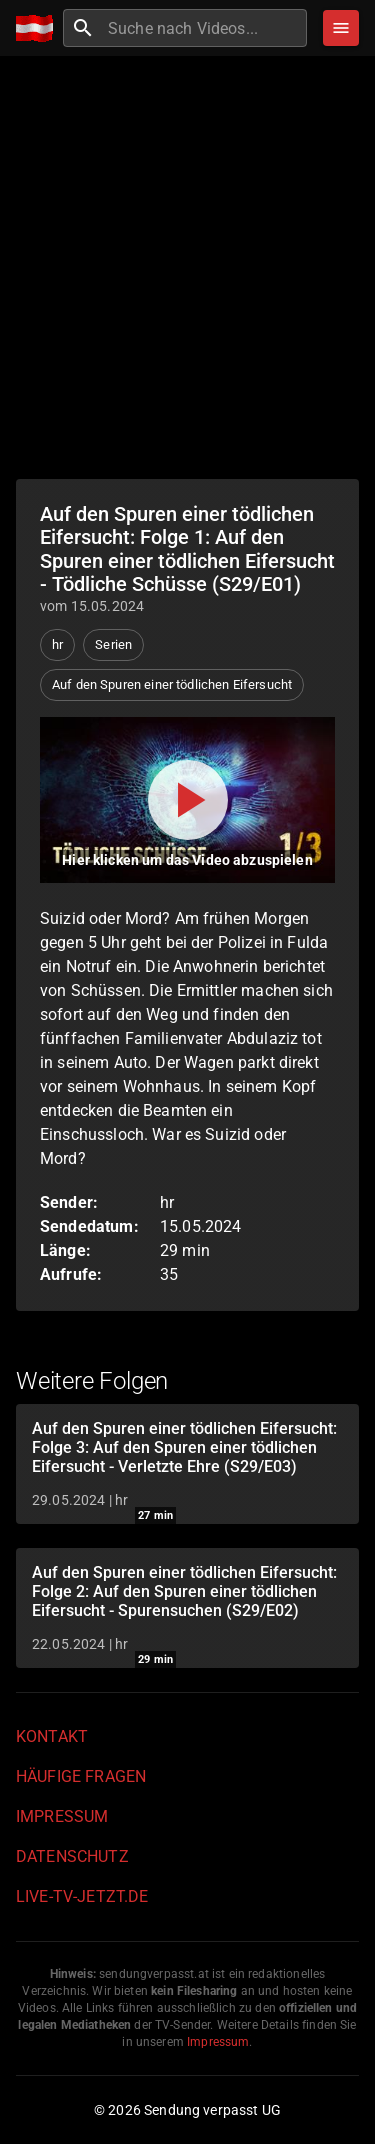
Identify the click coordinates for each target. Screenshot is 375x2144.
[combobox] (205, 28)
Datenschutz (72, 1856)
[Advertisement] (187, 267)
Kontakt (52, 1736)
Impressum (62, 1816)
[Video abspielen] (187, 800)
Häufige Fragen (81, 1776)
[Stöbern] (341, 28)
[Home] (39, 28)
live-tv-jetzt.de (82, 1896)
